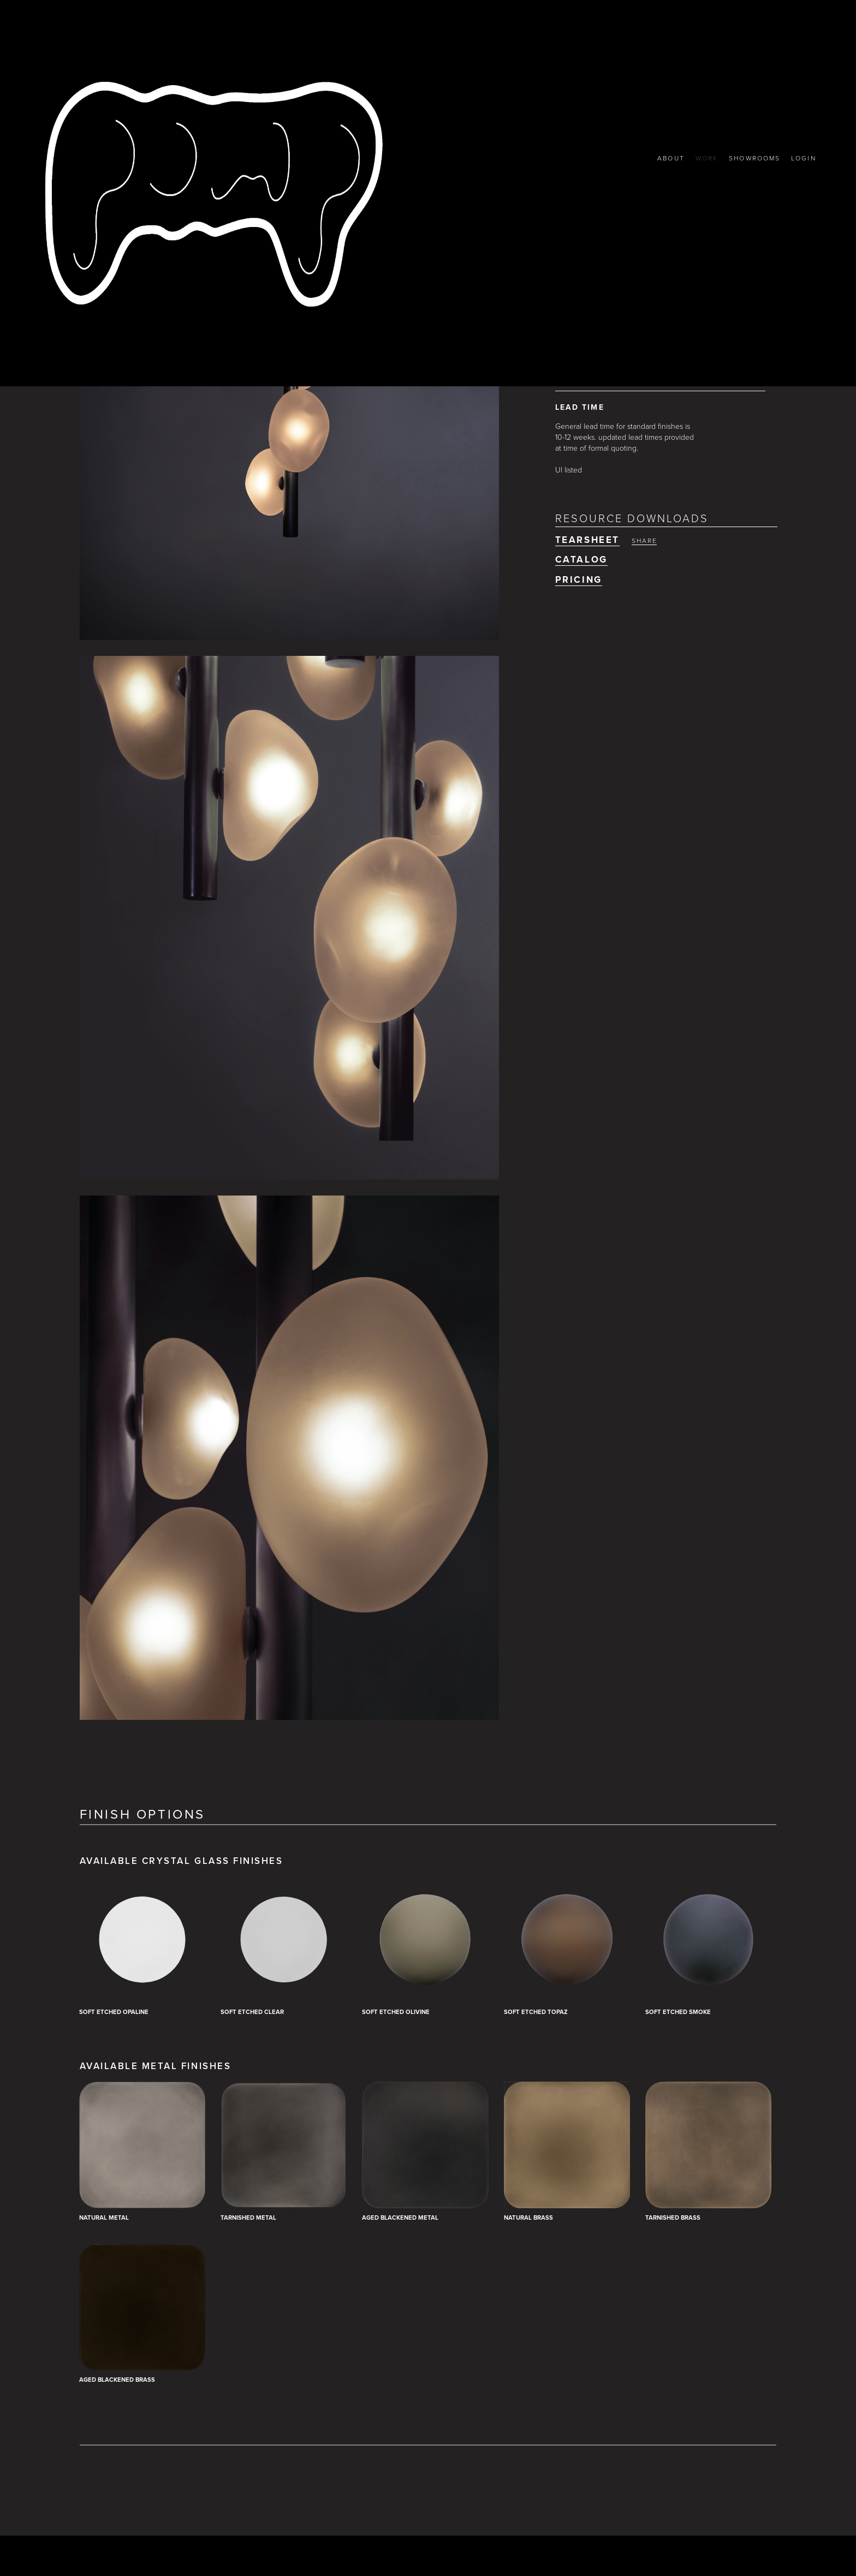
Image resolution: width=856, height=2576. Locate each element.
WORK (699, 158)
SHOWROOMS (751, 158)
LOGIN (803, 158)
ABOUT (663, 158)
